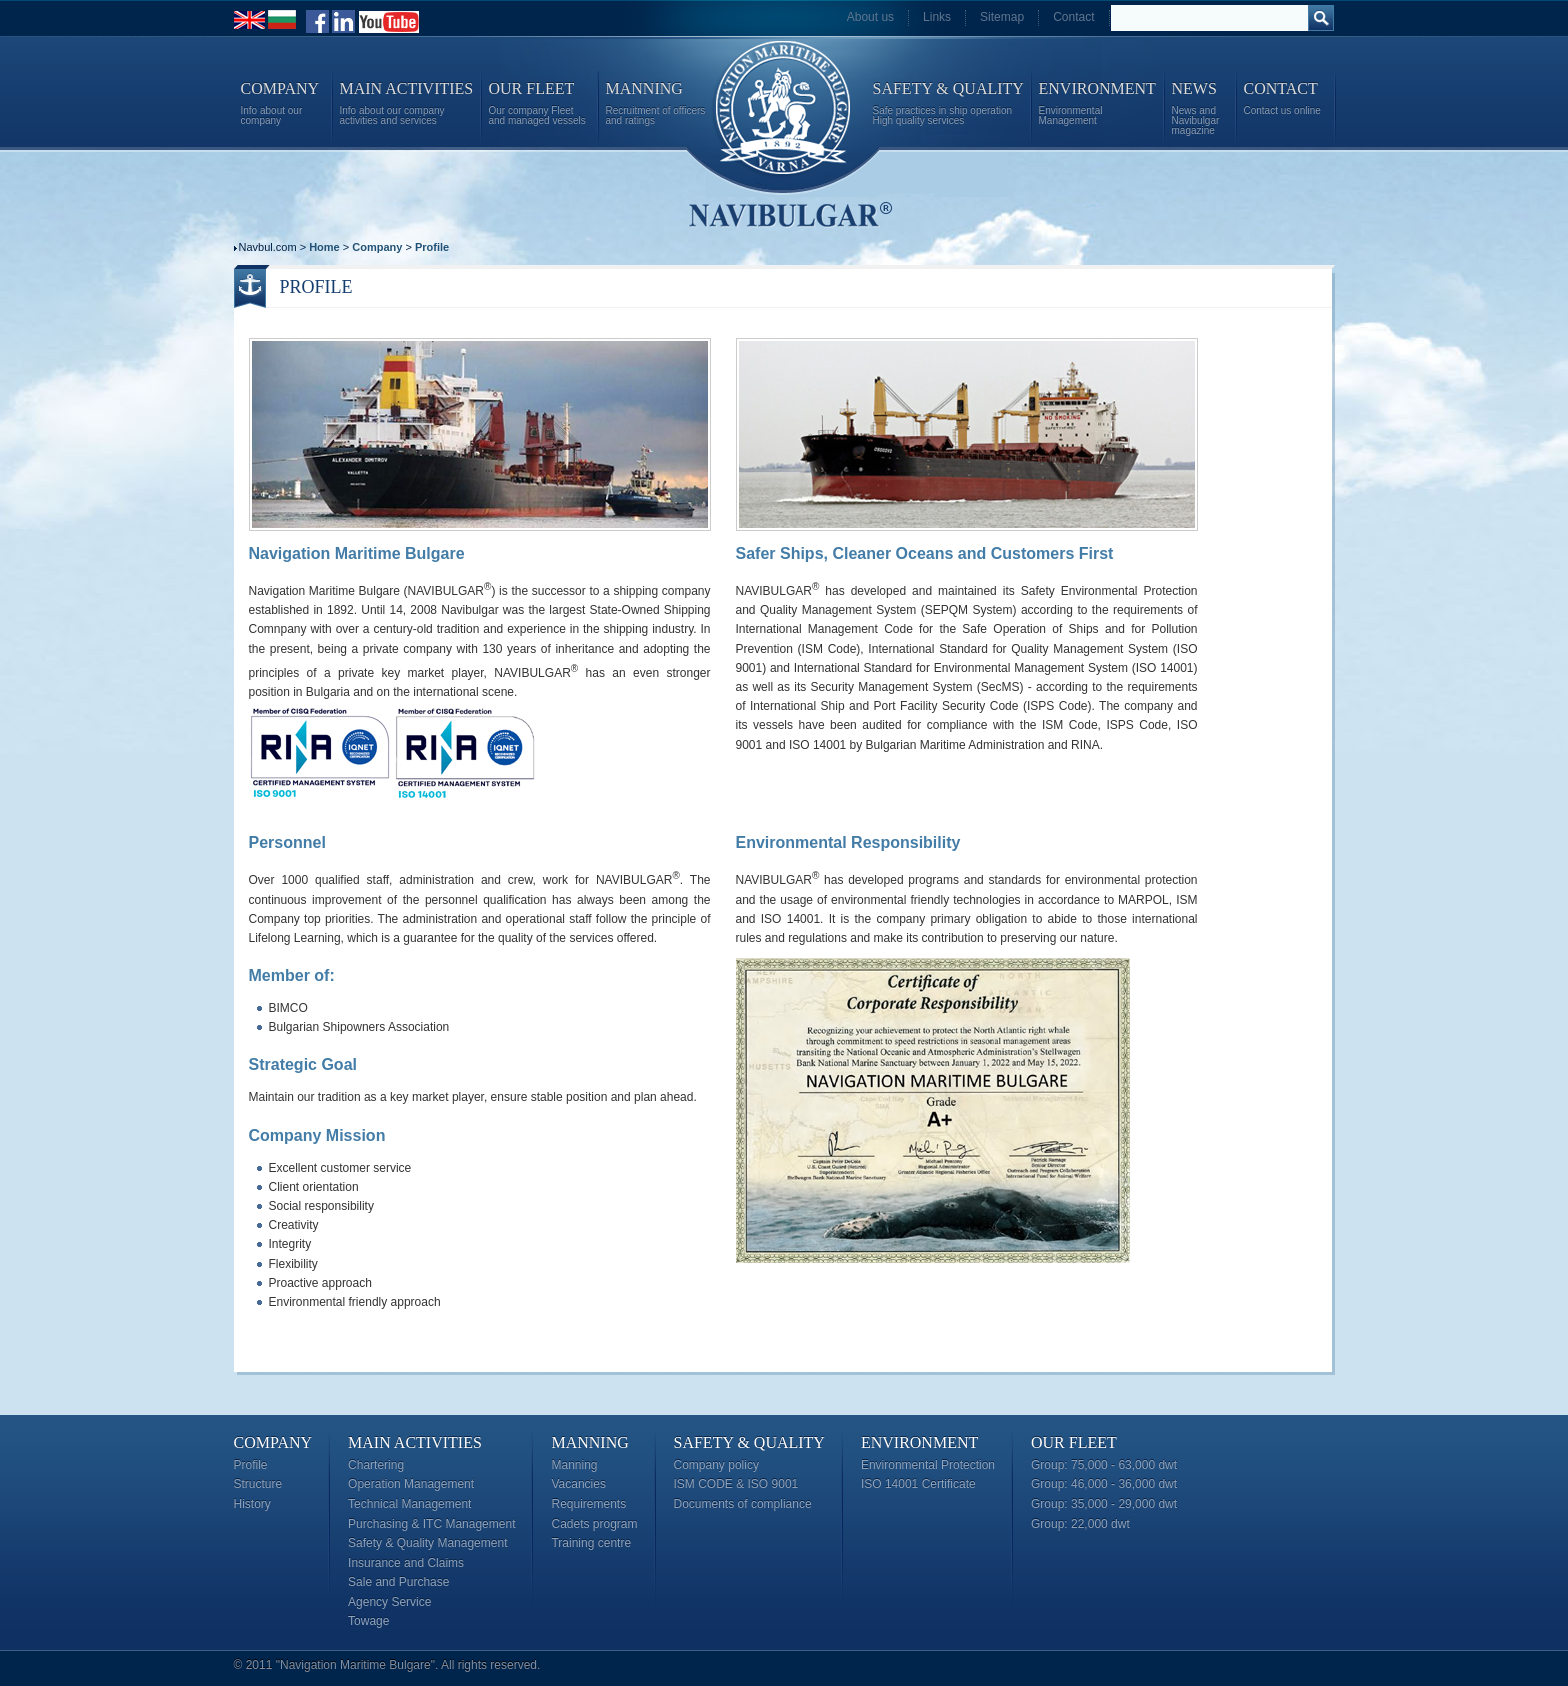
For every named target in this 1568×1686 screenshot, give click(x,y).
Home (324, 247)
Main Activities (415, 1442)
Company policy (716, 1465)
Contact (1073, 17)
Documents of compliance (743, 1504)
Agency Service (389, 1602)
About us (870, 17)
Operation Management (411, 1484)
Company (377, 247)
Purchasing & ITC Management (431, 1524)
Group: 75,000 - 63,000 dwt (1104, 1465)
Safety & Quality (749, 1442)
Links (937, 17)
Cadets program (594, 1524)
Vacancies (578, 1484)
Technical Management (409, 1504)
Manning (589, 1442)
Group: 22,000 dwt (1080, 1524)
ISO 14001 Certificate (918, 1484)
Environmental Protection (928, 1465)
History (252, 1504)
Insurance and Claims (406, 1563)
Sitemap (1002, 17)
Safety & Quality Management (427, 1543)
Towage (368, 1621)
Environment (919, 1442)
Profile (432, 247)
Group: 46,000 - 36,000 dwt (1104, 1484)
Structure (258, 1484)
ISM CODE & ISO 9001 (736, 1484)
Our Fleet (1074, 1442)
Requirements (588, 1504)
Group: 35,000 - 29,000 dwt (1104, 1504)
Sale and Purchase (398, 1582)
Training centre (591, 1543)
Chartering (376, 1465)
